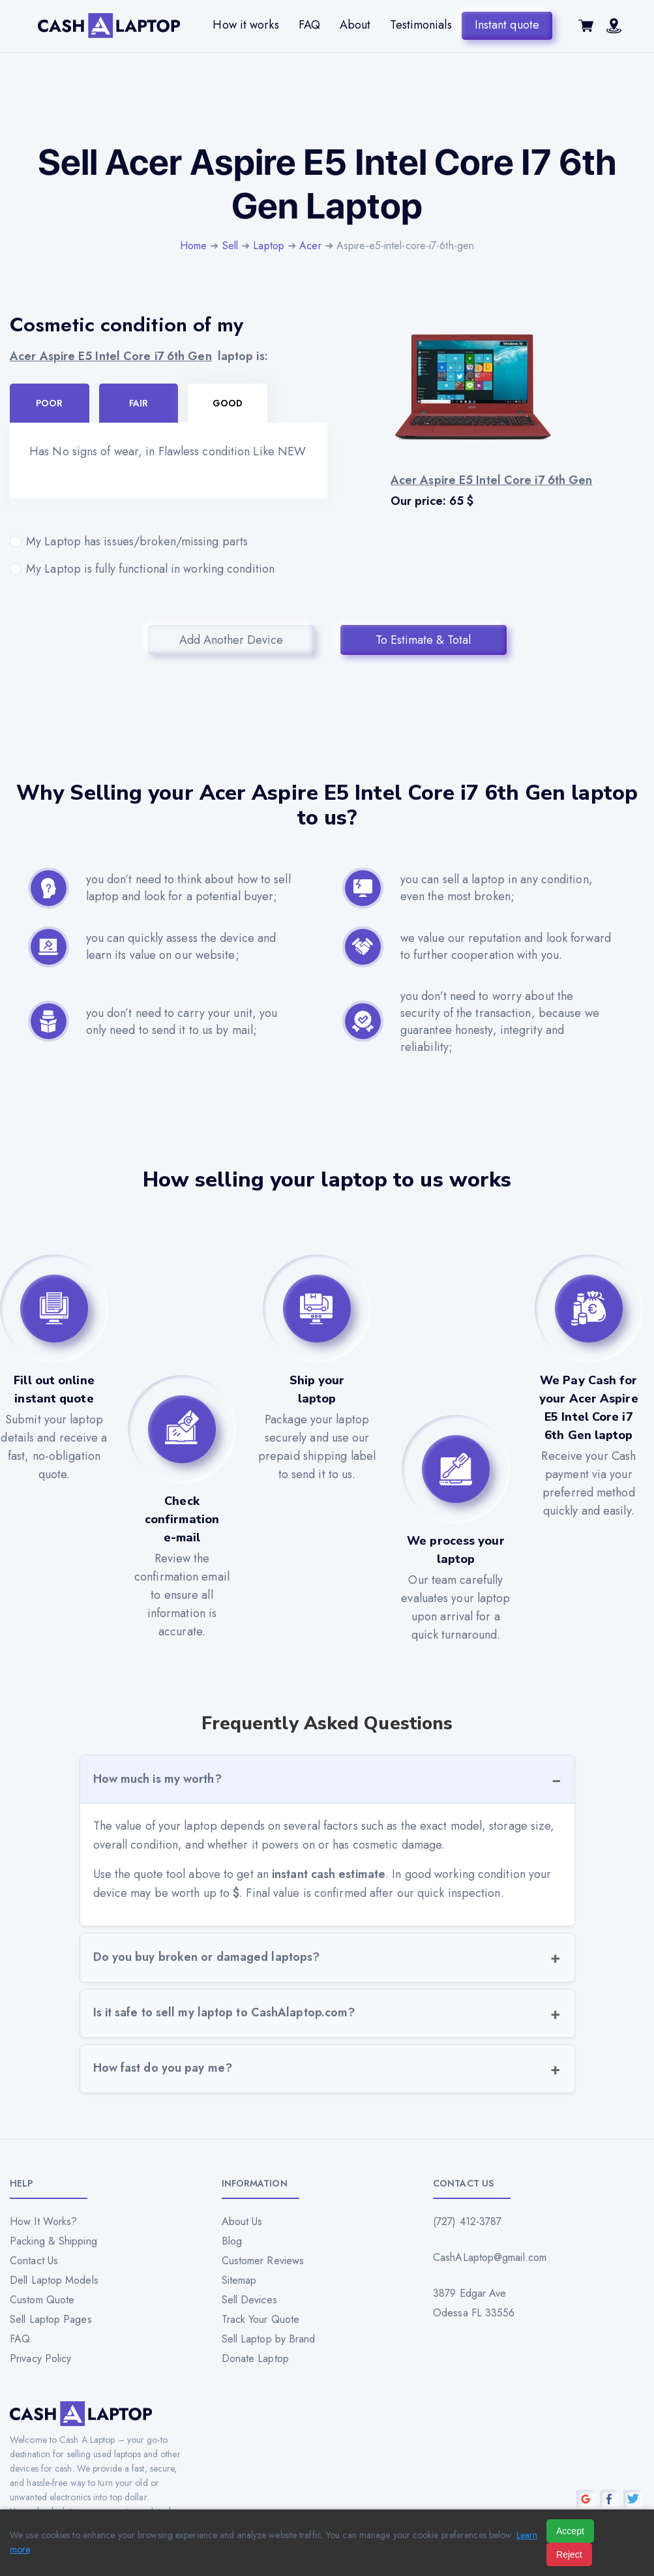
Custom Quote (42, 2299)
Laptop (268, 245)
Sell (230, 245)
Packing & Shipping (53, 2241)
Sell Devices (249, 2299)
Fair (138, 403)
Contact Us (34, 2260)
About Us (242, 2221)
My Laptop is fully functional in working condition (168, 568)
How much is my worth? (157, 1778)
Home (193, 245)
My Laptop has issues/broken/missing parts (168, 541)
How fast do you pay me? (162, 2067)
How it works (245, 24)
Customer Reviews (263, 2260)
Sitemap (239, 2280)
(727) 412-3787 (467, 2221)
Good (228, 403)
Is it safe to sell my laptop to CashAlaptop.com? (224, 2012)
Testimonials (420, 24)
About (355, 24)
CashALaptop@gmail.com (489, 2257)
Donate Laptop (255, 2358)
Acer (310, 245)
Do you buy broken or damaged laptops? (206, 1956)
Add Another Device (231, 639)
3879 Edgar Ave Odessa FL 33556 (474, 2303)
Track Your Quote (261, 2319)
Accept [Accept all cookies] (570, 2531)
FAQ (309, 24)
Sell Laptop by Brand (269, 2338)
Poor (49, 403)
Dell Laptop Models (54, 2280)
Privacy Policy (40, 2358)
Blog (232, 2241)
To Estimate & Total (423, 639)
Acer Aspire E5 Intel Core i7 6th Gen (111, 356)
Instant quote (507, 24)
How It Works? (43, 2221)
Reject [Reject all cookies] (569, 2554)
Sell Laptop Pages (51, 2319)
